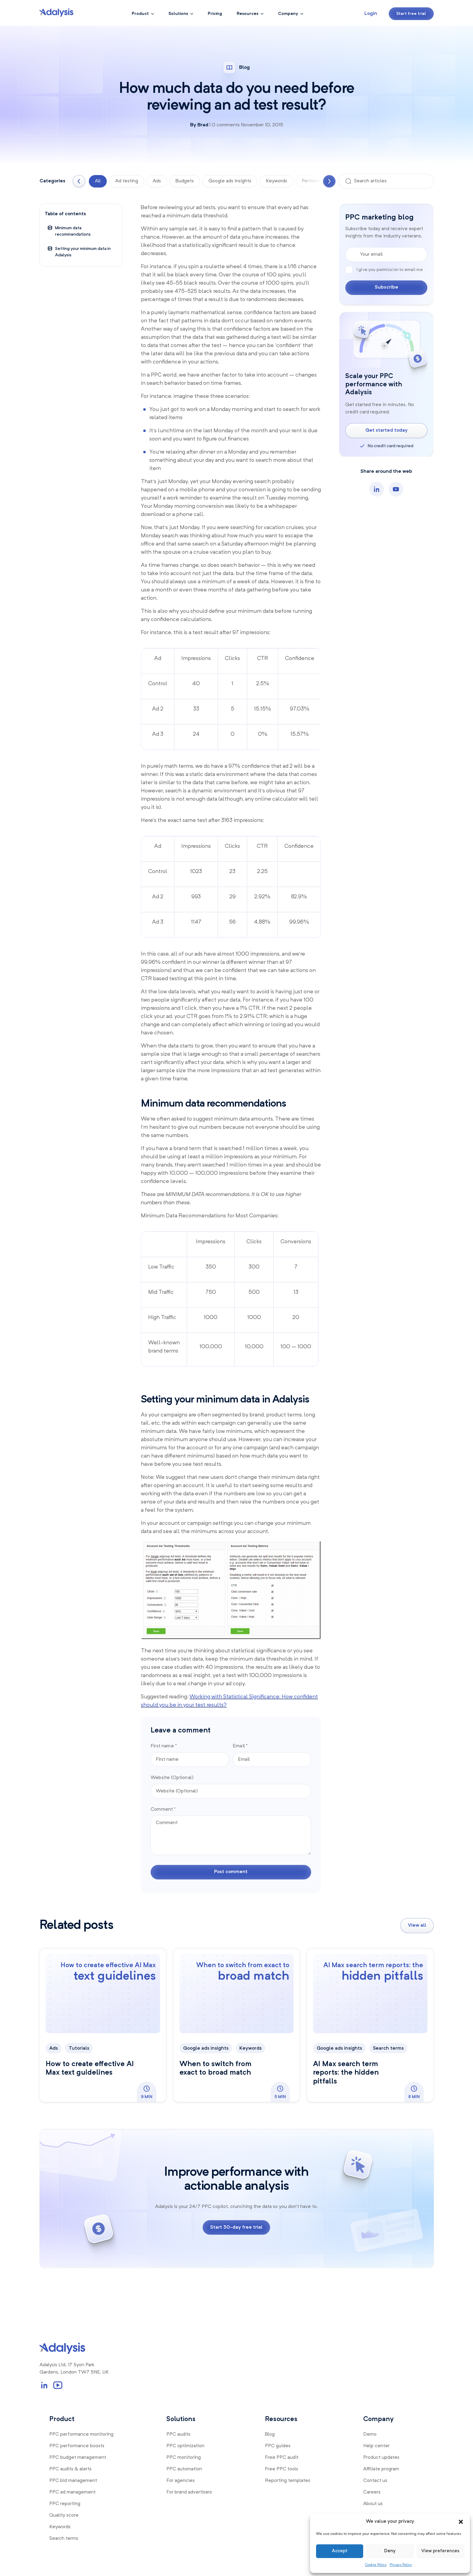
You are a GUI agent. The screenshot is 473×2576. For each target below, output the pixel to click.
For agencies (180, 2480)
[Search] (348, 181)
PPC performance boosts (76, 2446)
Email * (240, 1746)
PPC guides (277, 2446)
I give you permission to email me (384, 269)
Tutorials (79, 2048)
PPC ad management (72, 2492)
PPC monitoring (183, 2457)
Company (288, 14)
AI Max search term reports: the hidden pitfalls (346, 2073)
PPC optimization (185, 2446)
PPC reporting (64, 2503)
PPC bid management (73, 2480)
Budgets (185, 181)
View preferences (440, 2551)
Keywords (276, 181)
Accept (339, 2551)
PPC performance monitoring (81, 2434)
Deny (389, 2551)
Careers (372, 2492)
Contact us (375, 2480)
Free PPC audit (281, 2457)
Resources (247, 14)
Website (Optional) (172, 1777)
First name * (164, 1746)
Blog (270, 2434)
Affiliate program (381, 2469)
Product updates (381, 2457)
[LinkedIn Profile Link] (44, 2385)
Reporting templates (287, 2480)
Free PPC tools (281, 2469)
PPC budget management (77, 2457)
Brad (202, 125)
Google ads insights (229, 181)
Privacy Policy (401, 2565)
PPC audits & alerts (70, 2469)
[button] (461, 2522)
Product (140, 14)
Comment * (163, 1809)
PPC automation (184, 2469)
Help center (376, 2446)
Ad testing (126, 181)
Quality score (63, 2515)
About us (373, 2503)
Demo (370, 2434)
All (98, 181)
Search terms (388, 2048)
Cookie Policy (376, 2565)
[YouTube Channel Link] (58, 2385)
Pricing (215, 14)
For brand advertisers (189, 2492)
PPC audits (178, 2434)
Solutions (178, 14)
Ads (157, 181)
